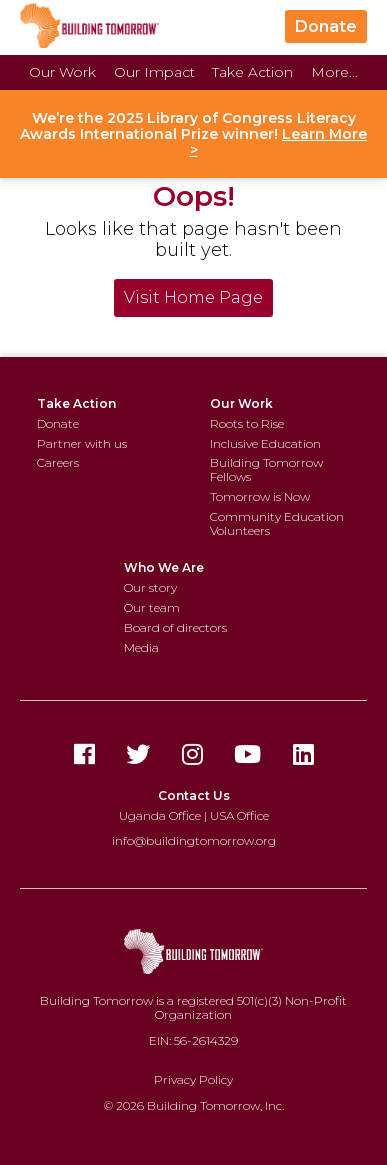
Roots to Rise (247, 423)
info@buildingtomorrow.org (194, 840)
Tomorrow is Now (260, 496)
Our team (152, 607)
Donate (326, 26)
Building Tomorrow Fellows (266, 469)
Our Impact (154, 72)
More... (334, 72)
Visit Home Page (193, 297)
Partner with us (82, 443)
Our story (150, 587)
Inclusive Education (265, 443)
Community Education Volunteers (277, 523)
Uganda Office (160, 815)
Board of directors (175, 627)
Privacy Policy (193, 1079)
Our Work (62, 72)
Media (141, 647)
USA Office (239, 815)
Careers (58, 462)
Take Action (252, 72)
